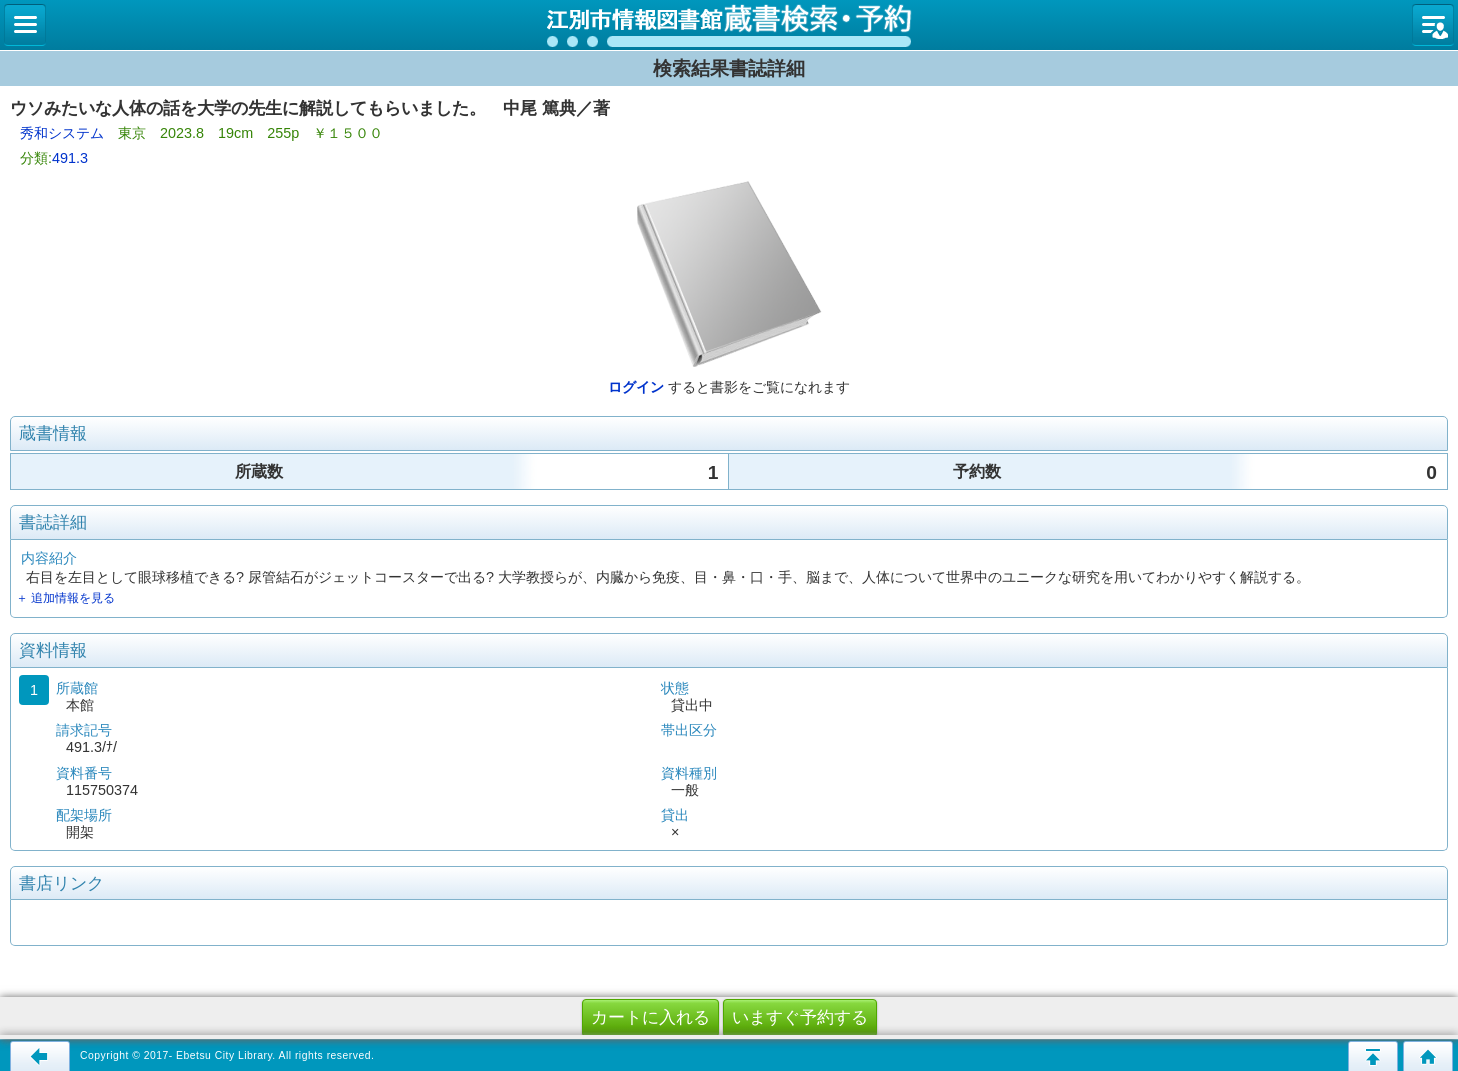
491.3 (70, 158)
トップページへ (1428, 1056)
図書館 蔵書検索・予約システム (729, 25)
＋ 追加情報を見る (65, 598)
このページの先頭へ (1373, 1056)
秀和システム (62, 133)
